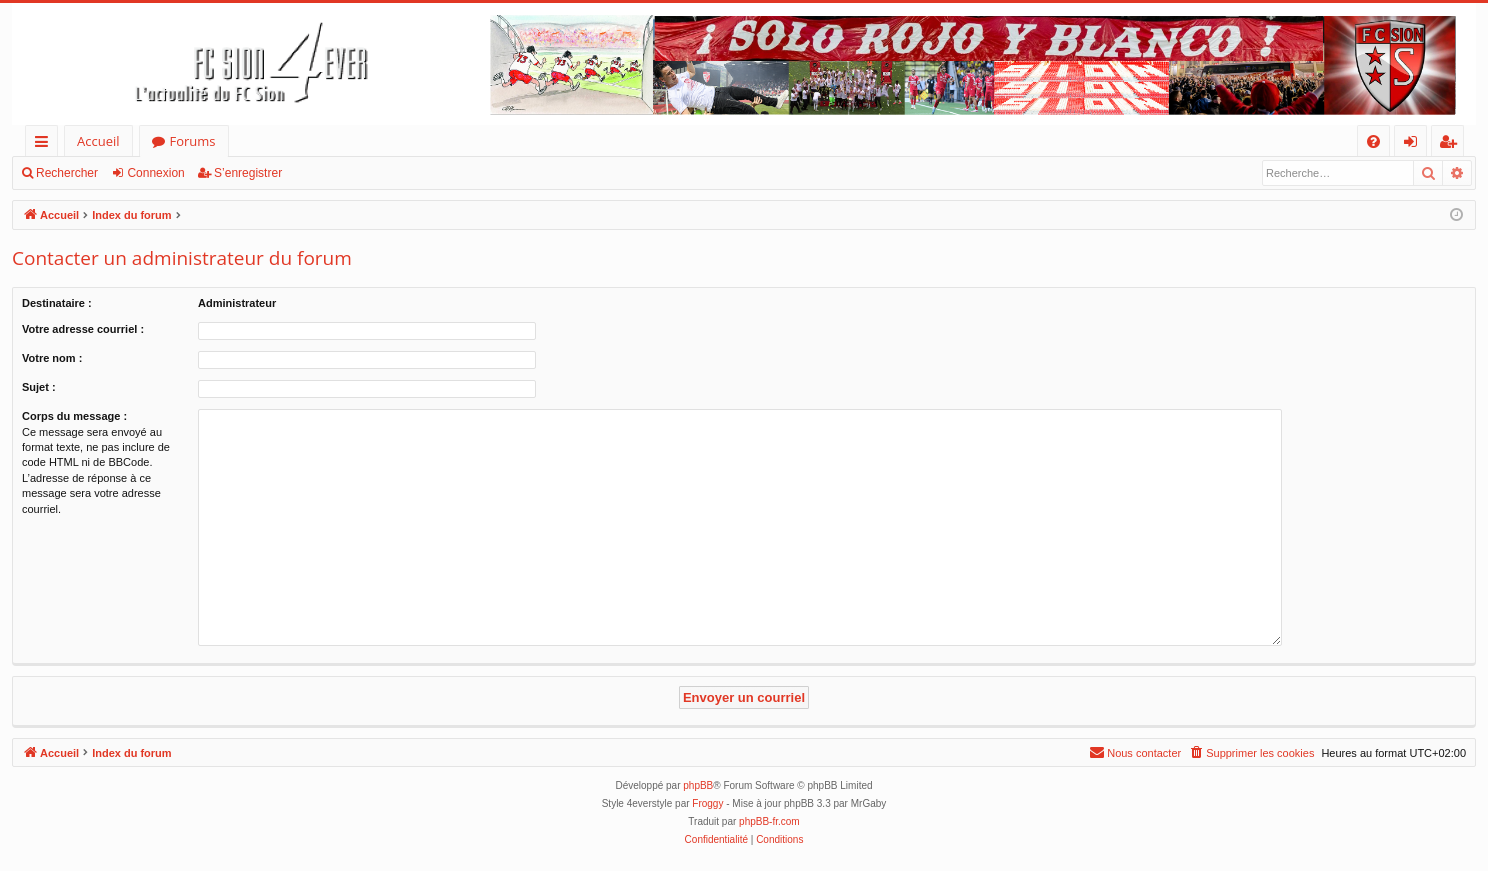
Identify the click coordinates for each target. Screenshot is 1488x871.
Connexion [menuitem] (1415, 144)
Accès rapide (45, 144)
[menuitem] (1373, 141)
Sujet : (39, 387)
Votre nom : (52, 358)
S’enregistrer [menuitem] (1452, 144)
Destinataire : (57, 303)
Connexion (155, 173)
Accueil (98, 141)
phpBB (698, 785)
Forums (193, 141)
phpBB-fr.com (769, 821)
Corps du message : (74, 416)
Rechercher (67, 173)
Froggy (707, 803)
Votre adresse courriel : (83, 329)
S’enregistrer (248, 173)
